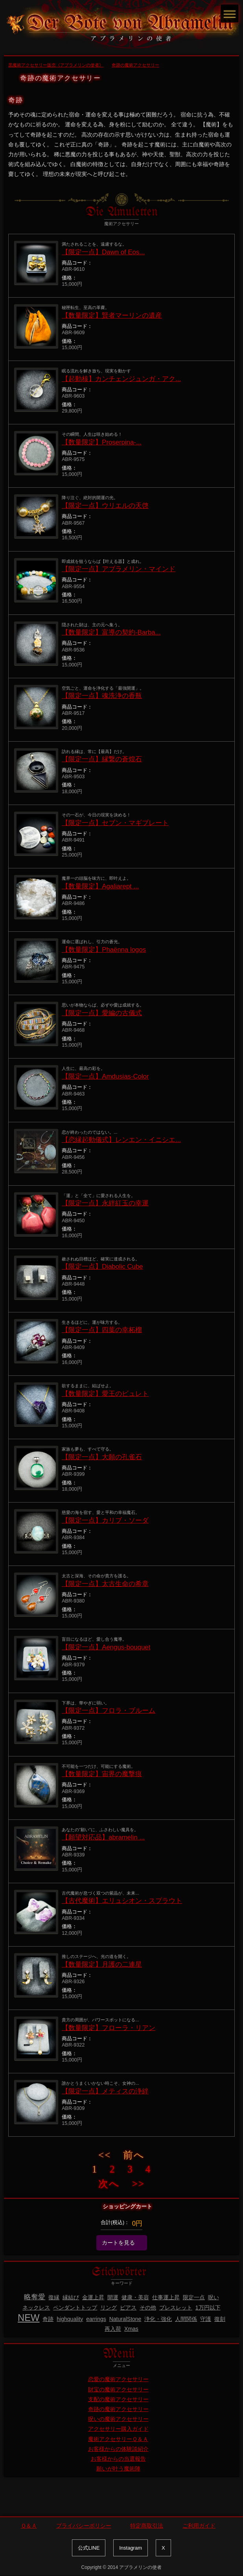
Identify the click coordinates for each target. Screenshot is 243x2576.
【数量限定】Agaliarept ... (100, 886)
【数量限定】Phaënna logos (104, 949)
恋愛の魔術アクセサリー (118, 2379)
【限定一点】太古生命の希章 (105, 1584)
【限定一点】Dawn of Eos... (103, 252)
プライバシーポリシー (83, 2525)
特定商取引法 (146, 2525)
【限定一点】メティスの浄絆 (105, 2091)
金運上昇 (93, 2297)
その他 (148, 2307)
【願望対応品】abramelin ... (103, 1837)
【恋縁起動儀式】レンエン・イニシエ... (121, 1140)
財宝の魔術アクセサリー (118, 2389)
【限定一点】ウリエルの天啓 (105, 505)
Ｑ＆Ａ (29, 2525)
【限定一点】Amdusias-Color (105, 1076)
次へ (109, 2183)
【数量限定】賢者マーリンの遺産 (112, 315)
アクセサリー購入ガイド (118, 2429)
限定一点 (194, 2297)
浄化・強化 (158, 2319)
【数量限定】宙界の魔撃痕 (102, 1774)
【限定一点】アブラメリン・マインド (118, 569)
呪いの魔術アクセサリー (118, 2419)
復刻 (219, 2319)
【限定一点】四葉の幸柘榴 (102, 1330)
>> (138, 2183)
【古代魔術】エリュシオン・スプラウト (122, 1900)
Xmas (131, 2329)
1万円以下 (208, 2307)
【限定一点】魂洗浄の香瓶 (102, 696)
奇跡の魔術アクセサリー (118, 2409)
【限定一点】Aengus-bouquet (106, 1647)
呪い (213, 2297)
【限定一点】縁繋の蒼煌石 (102, 759)
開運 (112, 2297)
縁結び (71, 2297)
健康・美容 (135, 2297)
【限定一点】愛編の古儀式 (102, 1013)
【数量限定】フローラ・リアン (108, 2028)
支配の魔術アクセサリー (118, 2399)
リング (108, 2307)
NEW (29, 2317)
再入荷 (113, 2329)
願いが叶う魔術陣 (118, 2468)
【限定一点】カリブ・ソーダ (105, 1520)
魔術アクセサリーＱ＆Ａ (118, 2439)
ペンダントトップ (75, 2307)
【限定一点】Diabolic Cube (102, 1266)
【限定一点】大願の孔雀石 (102, 1457)
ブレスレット (175, 2307)
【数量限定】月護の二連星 (102, 1964)
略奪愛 (34, 2297)
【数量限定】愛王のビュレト (105, 1393)
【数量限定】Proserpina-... (102, 442)
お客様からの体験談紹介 (118, 2449)
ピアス (128, 2307)
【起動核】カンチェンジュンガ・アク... (121, 379)
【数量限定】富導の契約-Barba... (111, 632)
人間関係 (186, 2319)
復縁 (53, 2297)
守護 (205, 2319)
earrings (96, 2319)
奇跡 (47, 2319)
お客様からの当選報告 (118, 2459)
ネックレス (36, 2307)
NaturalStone (125, 2319)
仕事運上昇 (166, 2297)
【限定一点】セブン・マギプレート (115, 823)
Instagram (130, 2548)
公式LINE (88, 2548)
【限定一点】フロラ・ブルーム (108, 1710)
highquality (70, 2319)
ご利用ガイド (198, 2525)
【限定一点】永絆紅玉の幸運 (105, 1203)
